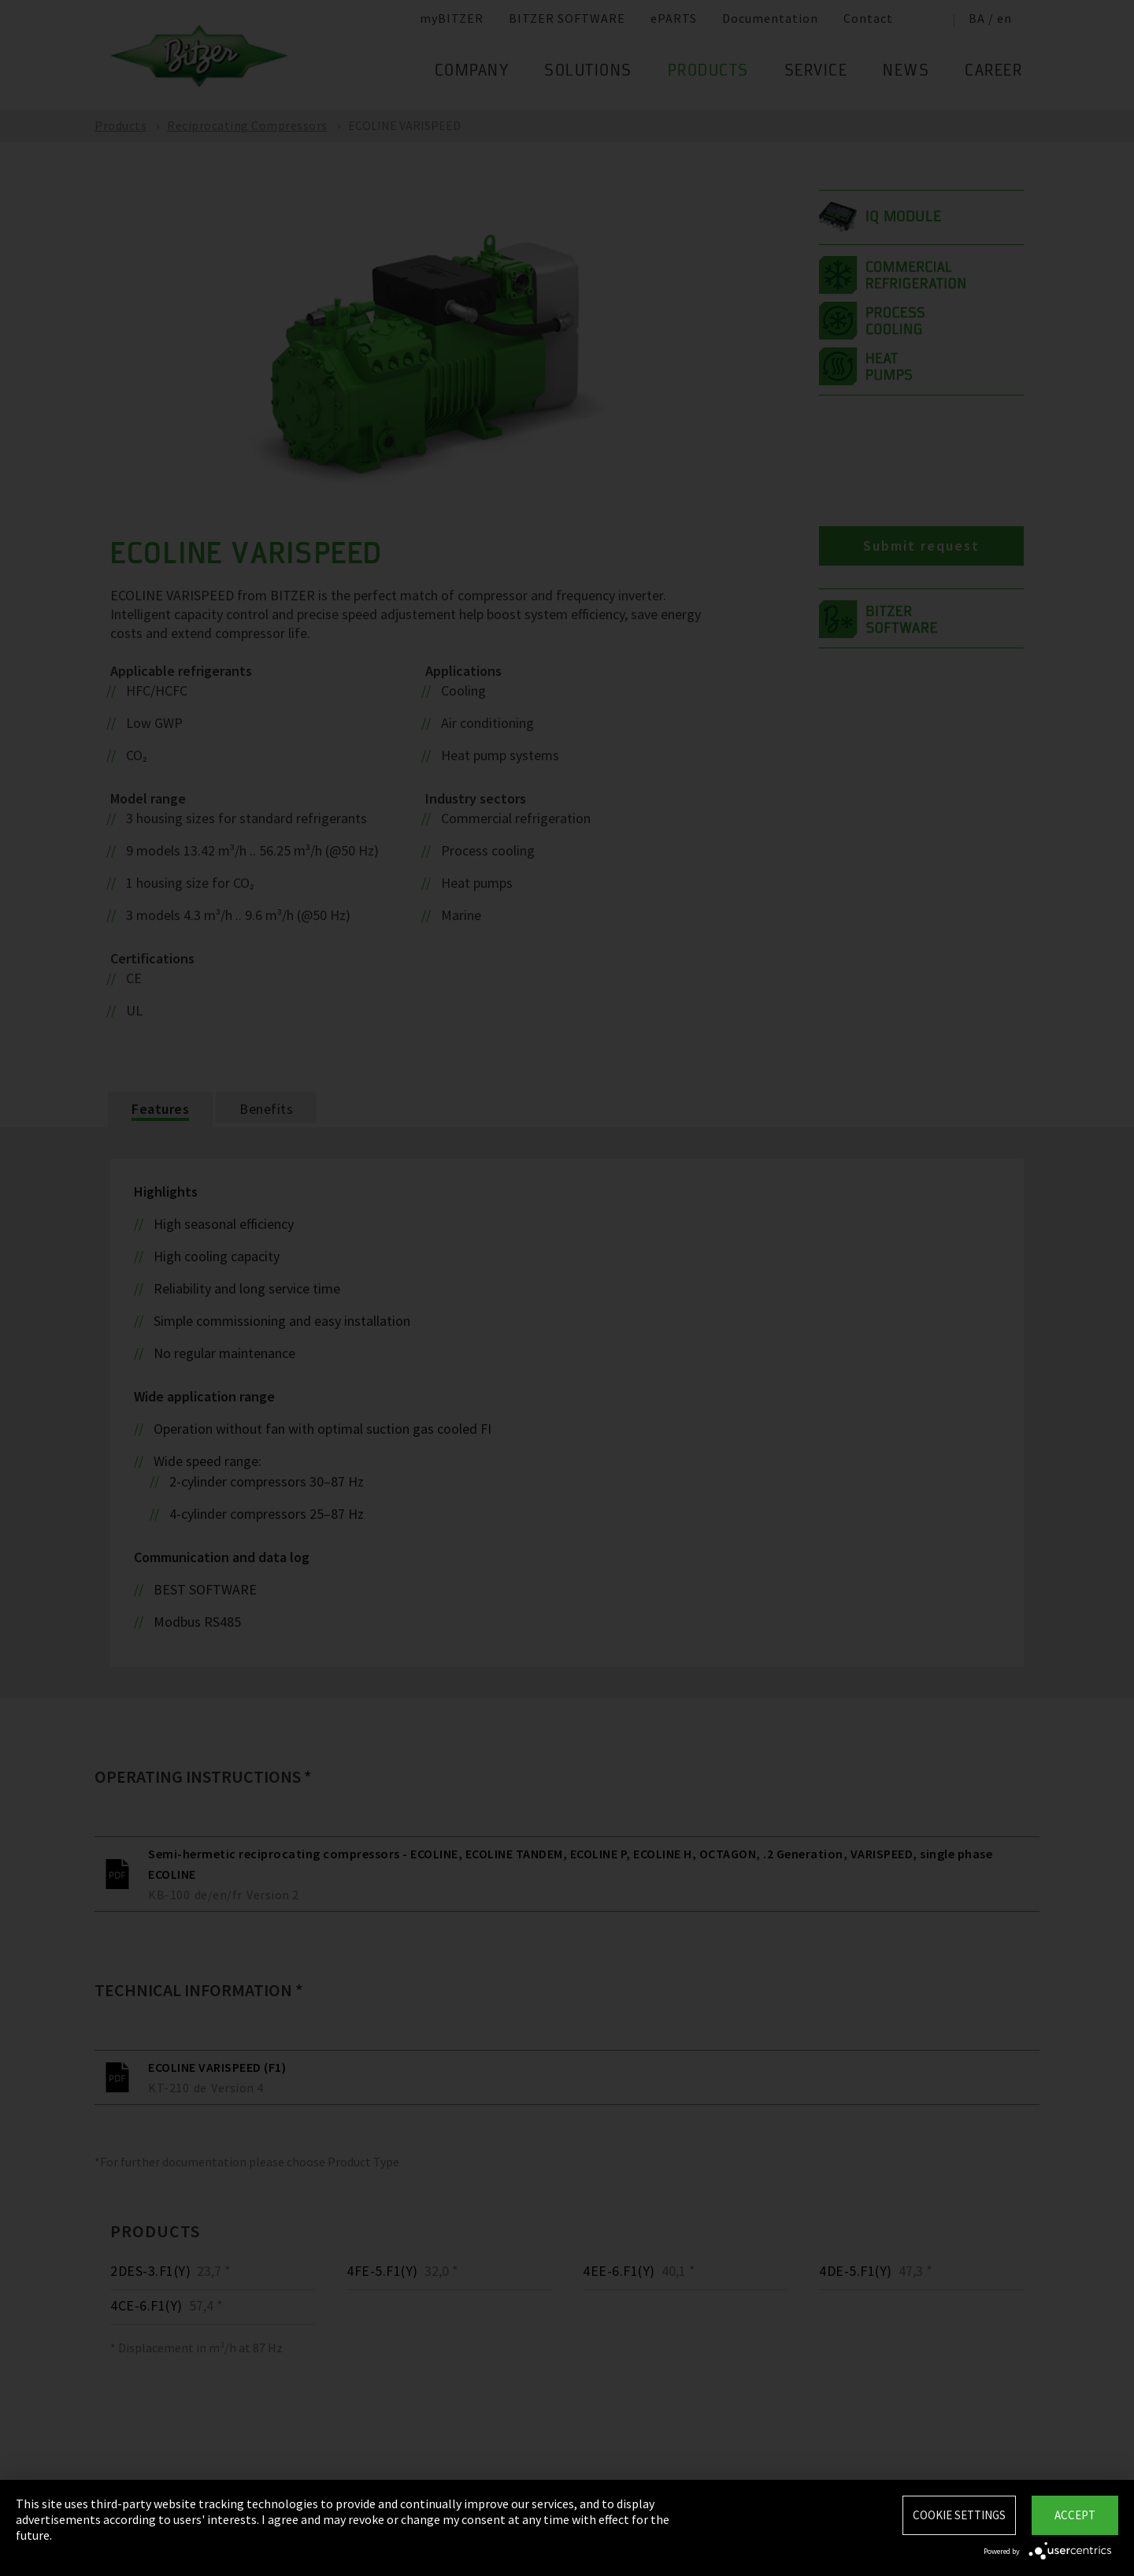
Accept (1074, 2514)
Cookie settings (959, 2514)
